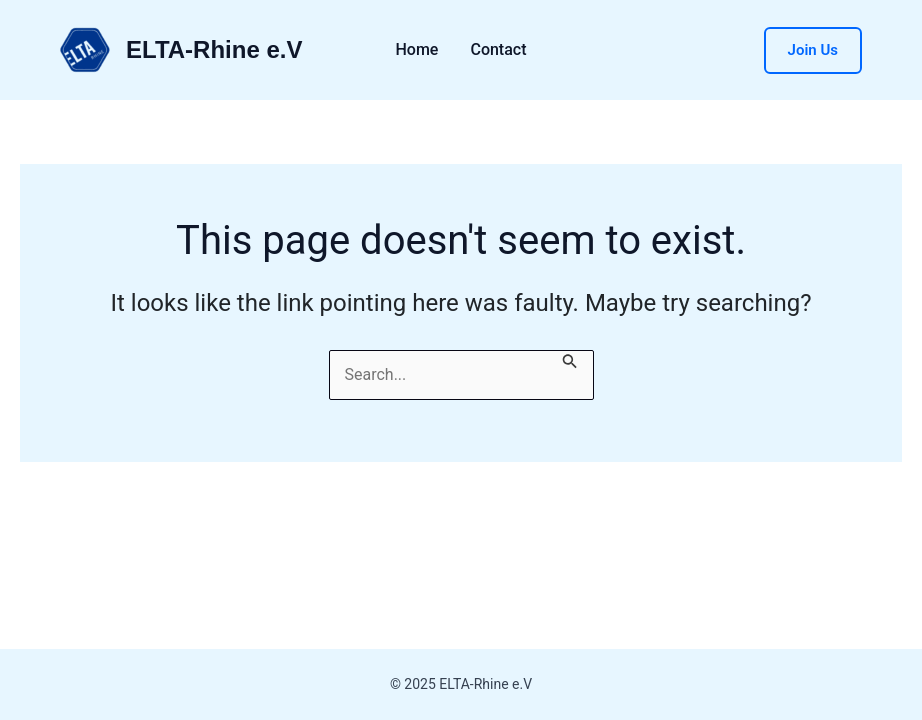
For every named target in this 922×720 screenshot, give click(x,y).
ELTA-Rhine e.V (214, 49)
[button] (813, 50)
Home (417, 50)
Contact (498, 50)
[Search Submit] (570, 363)
